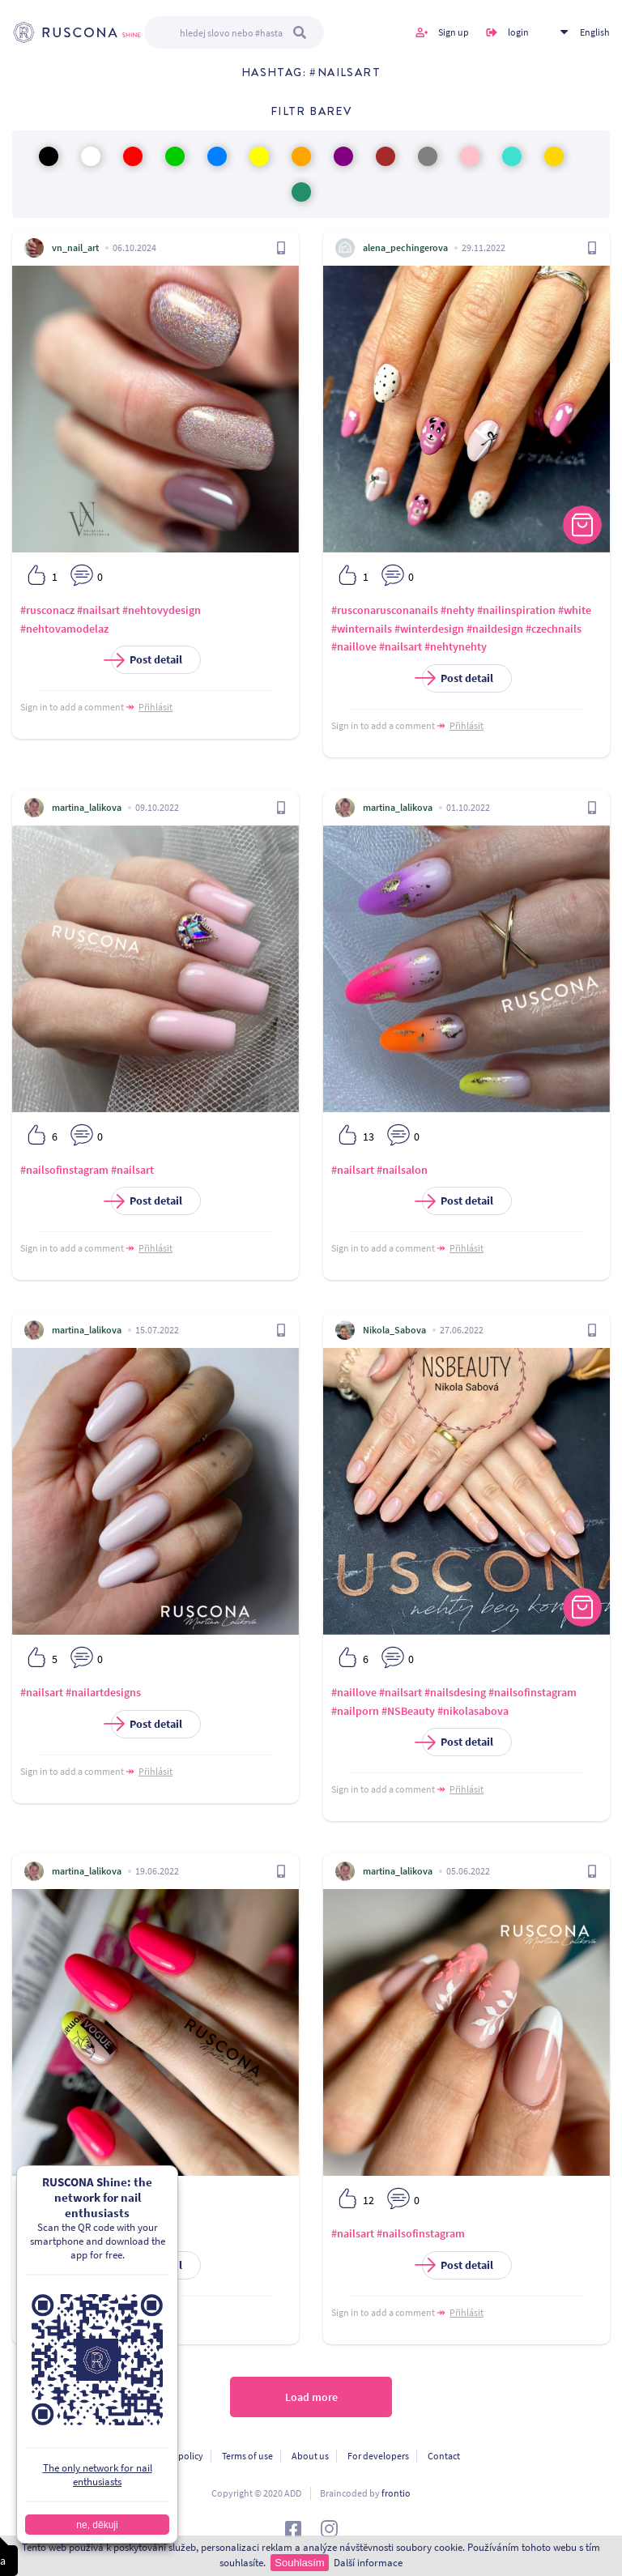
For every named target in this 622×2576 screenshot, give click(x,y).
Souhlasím (299, 2563)
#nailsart (98, 610)
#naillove (354, 646)
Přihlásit (155, 707)
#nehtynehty (455, 646)
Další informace (368, 2563)
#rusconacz (47, 610)
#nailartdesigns (103, 1692)
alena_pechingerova (405, 247)
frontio (396, 2493)
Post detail (146, 659)
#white (574, 610)
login (518, 32)
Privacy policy (175, 2456)
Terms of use (247, 2456)
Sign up (453, 32)
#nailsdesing (455, 1692)
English (595, 32)
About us (310, 2456)
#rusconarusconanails (384, 610)
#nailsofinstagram (64, 1169)
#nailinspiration (516, 610)
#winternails (361, 628)
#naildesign (494, 628)
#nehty (458, 610)
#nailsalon (402, 1169)
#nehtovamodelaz (64, 628)
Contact (444, 2456)
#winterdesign (429, 628)
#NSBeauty (408, 1711)
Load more (311, 2397)
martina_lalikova (86, 807)
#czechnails (554, 628)
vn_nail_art (75, 247)
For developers (378, 2456)
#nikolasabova (473, 1711)
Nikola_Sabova (394, 1330)
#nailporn (355, 1711)
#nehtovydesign (161, 610)
